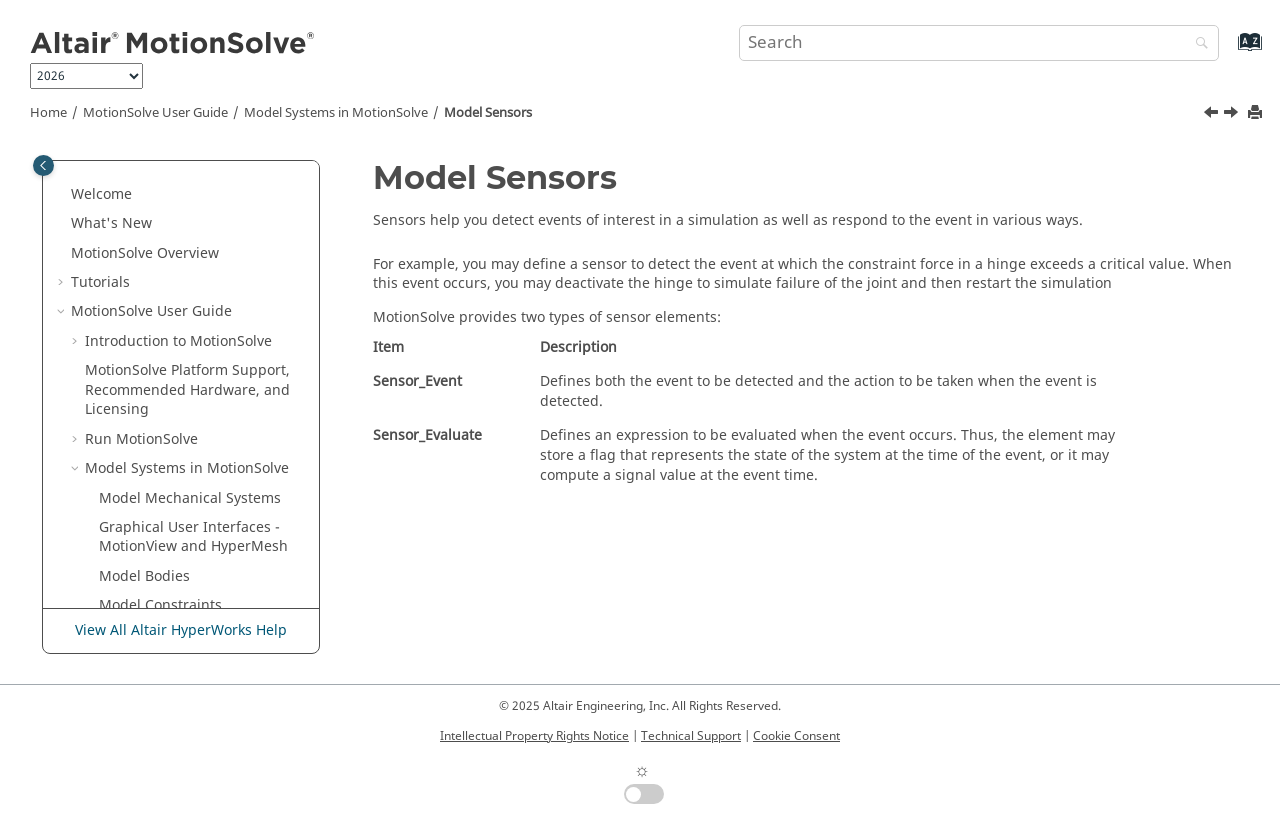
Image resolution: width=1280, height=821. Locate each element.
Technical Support (691, 736)
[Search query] (979, 43)
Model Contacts (151, 366)
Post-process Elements (174, 474)
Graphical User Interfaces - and (193, 239)
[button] (77, 171)
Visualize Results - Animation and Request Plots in (182, 572)
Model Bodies (144, 278)
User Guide (155, 113)
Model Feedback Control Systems (180, 435)
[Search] (1197, 44)
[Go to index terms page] (1228, 51)
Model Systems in (336, 113)
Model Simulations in (156, 513)
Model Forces (143, 337)
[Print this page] (1257, 113)
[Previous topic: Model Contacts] (1213, 115)
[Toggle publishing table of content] (43, 165)
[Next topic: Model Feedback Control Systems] (1233, 115)
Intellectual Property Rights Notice (534, 736)
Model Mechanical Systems (190, 200)
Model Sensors (488, 113)
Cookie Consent (796, 736)
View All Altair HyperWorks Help (181, 630)
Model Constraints (160, 307)
